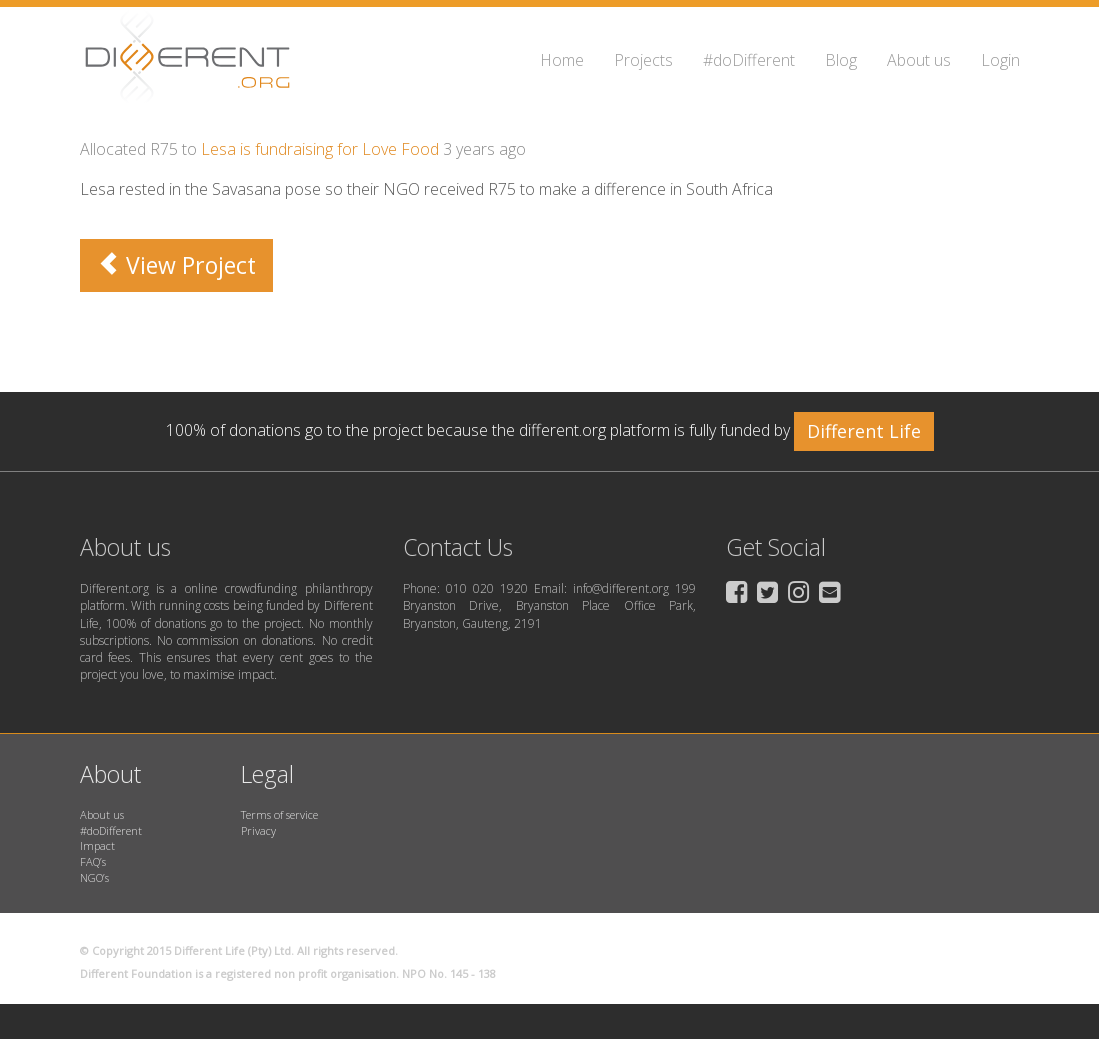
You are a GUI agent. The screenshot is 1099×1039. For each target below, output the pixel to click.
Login (1000, 60)
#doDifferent (749, 60)
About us (919, 60)
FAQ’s (93, 861)
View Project (176, 265)
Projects (643, 60)
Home (562, 60)
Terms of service (279, 814)
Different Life (864, 431)
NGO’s (94, 877)
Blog (841, 60)
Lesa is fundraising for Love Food (320, 149)
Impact (97, 845)
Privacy (258, 830)
